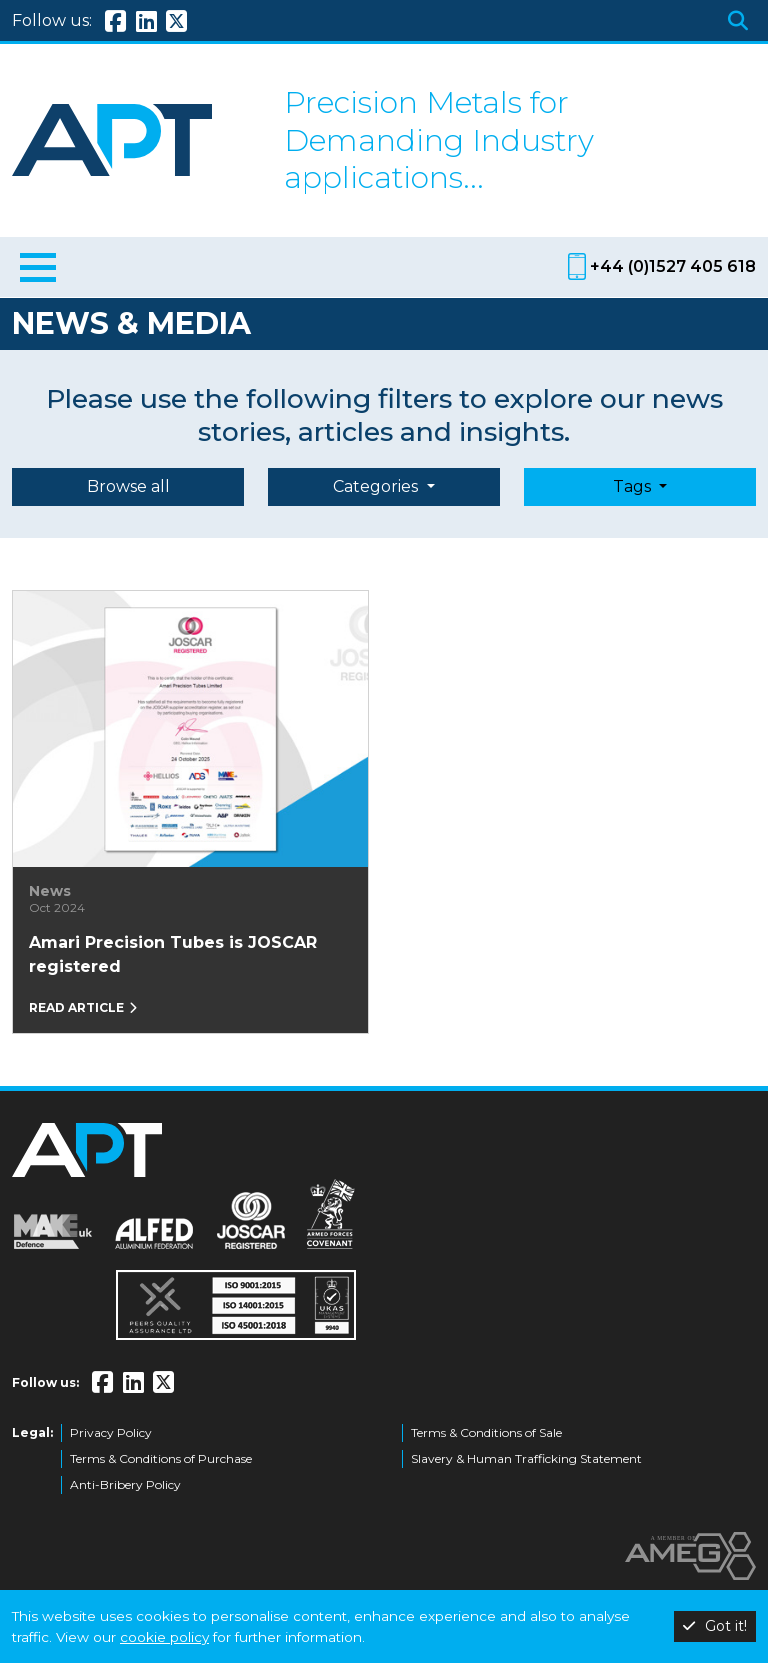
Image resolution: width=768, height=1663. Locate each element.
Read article (83, 1007)
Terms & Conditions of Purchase (161, 1458)
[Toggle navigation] (38, 271)
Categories (377, 486)
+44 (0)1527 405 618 (673, 266)
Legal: (32, 1432)
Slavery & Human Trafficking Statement (526, 1458)
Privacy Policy (111, 1432)
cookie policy (164, 1637)
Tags (634, 486)
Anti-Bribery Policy (125, 1484)
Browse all (128, 486)
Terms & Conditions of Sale (486, 1432)
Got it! (715, 1626)
